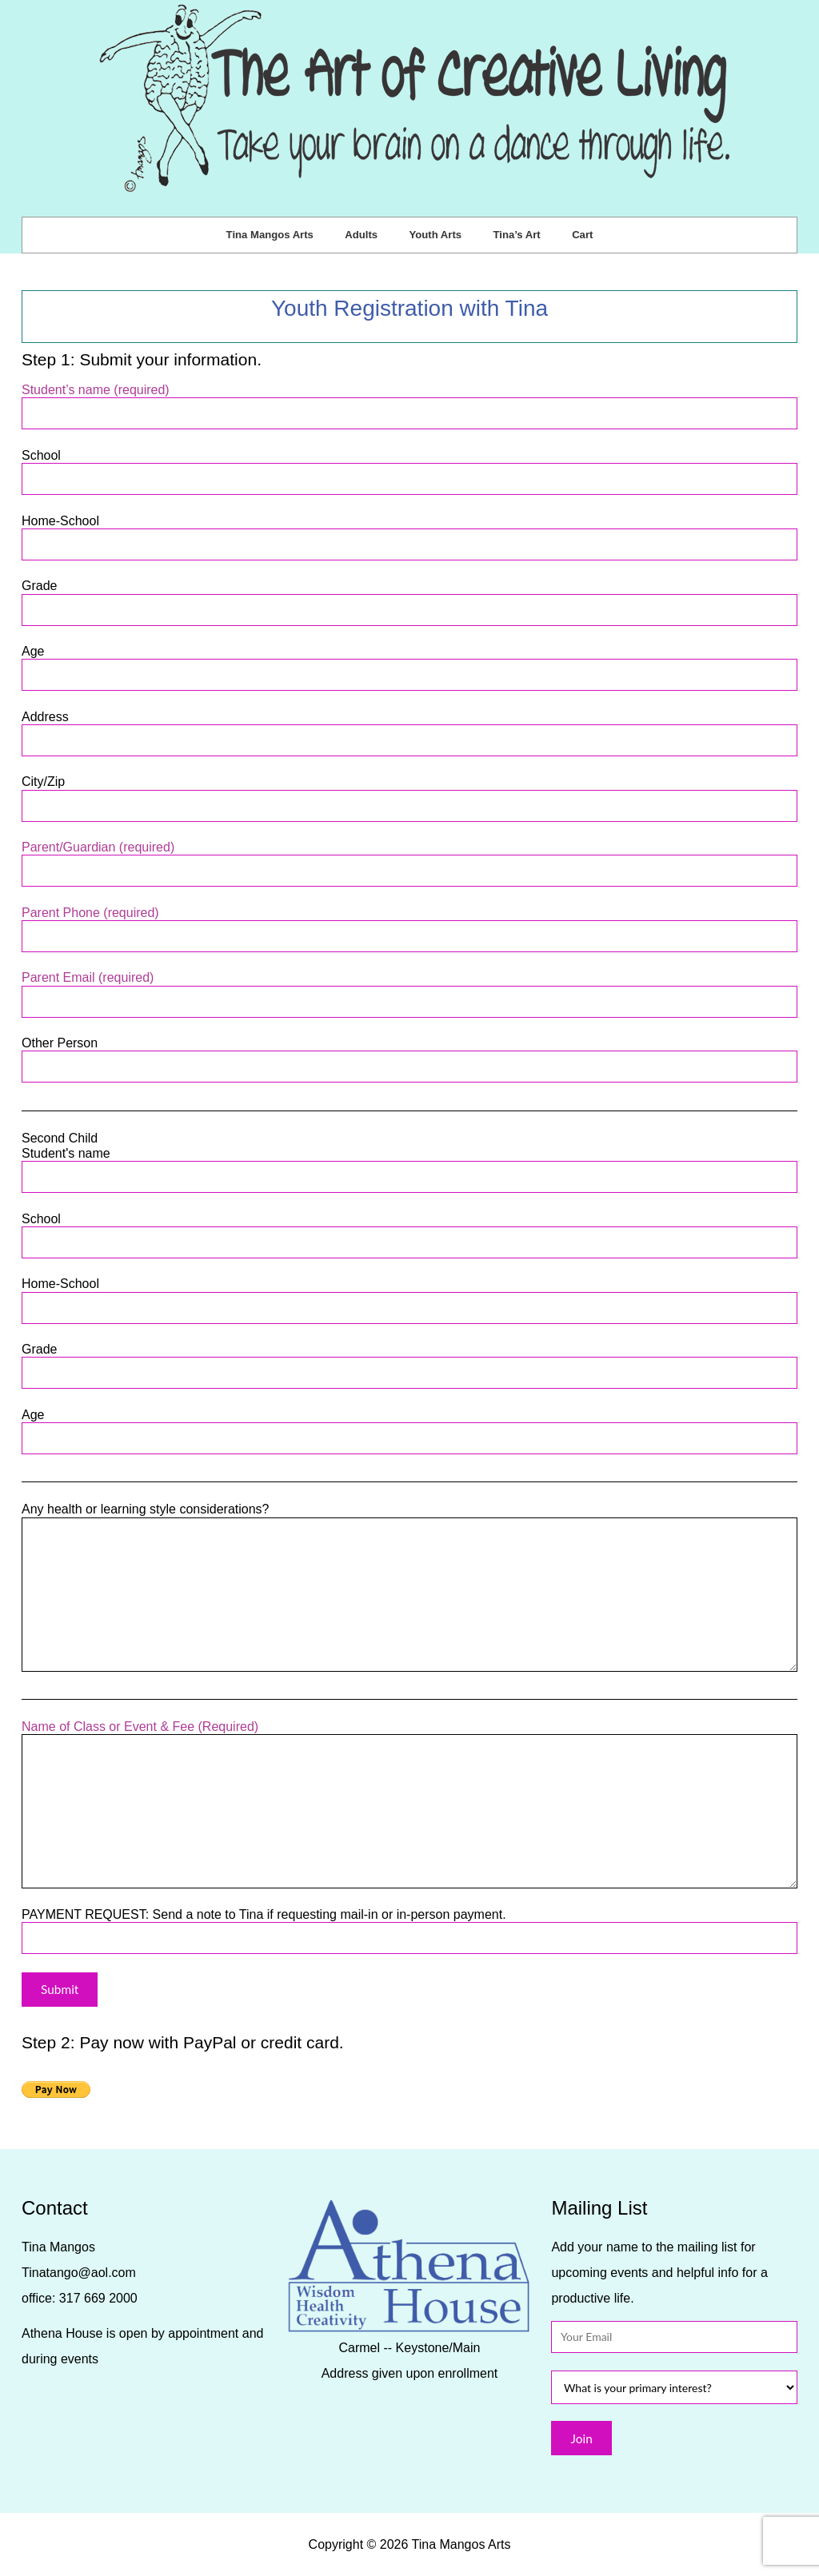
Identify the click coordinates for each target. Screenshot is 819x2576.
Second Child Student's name (409, 1157)
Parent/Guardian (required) (409, 859)
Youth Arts (436, 235)
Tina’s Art (516, 235)
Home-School (409, 533)
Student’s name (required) (409, 402)
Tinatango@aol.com (79, 2272)
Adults (361, 235)
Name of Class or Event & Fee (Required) (409, 1734)
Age (409, 663)
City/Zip (409, 793)
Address (409, 729)
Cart (582, 235)
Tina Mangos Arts (270, 235)
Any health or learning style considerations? (409, 1516)
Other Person (409, 1055)
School (409, 467)
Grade (409, 597)
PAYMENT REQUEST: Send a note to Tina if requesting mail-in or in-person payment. (409, 1926)
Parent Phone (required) (409, 924)
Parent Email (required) (409, 989)
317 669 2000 (98, 2298)
